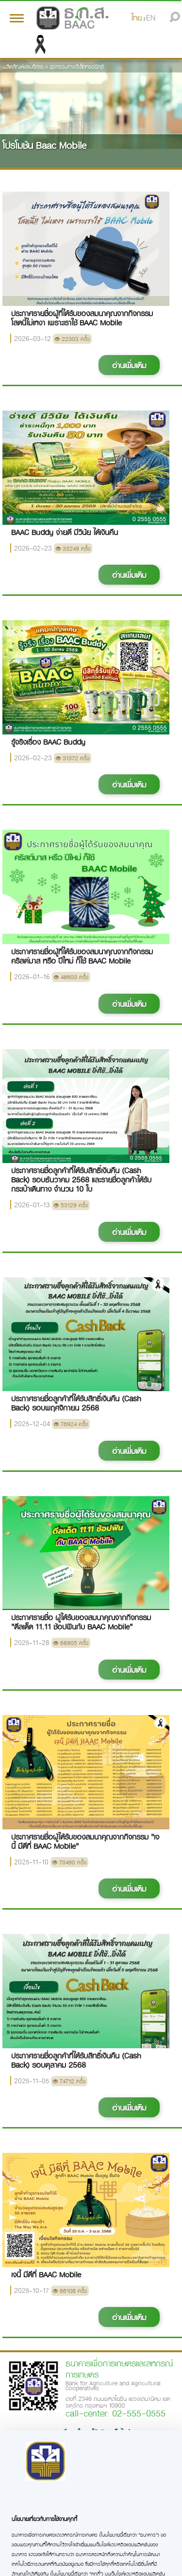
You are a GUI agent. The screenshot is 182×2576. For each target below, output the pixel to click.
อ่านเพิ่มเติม (129, 365)
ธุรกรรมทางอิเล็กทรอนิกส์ (76, 66)
